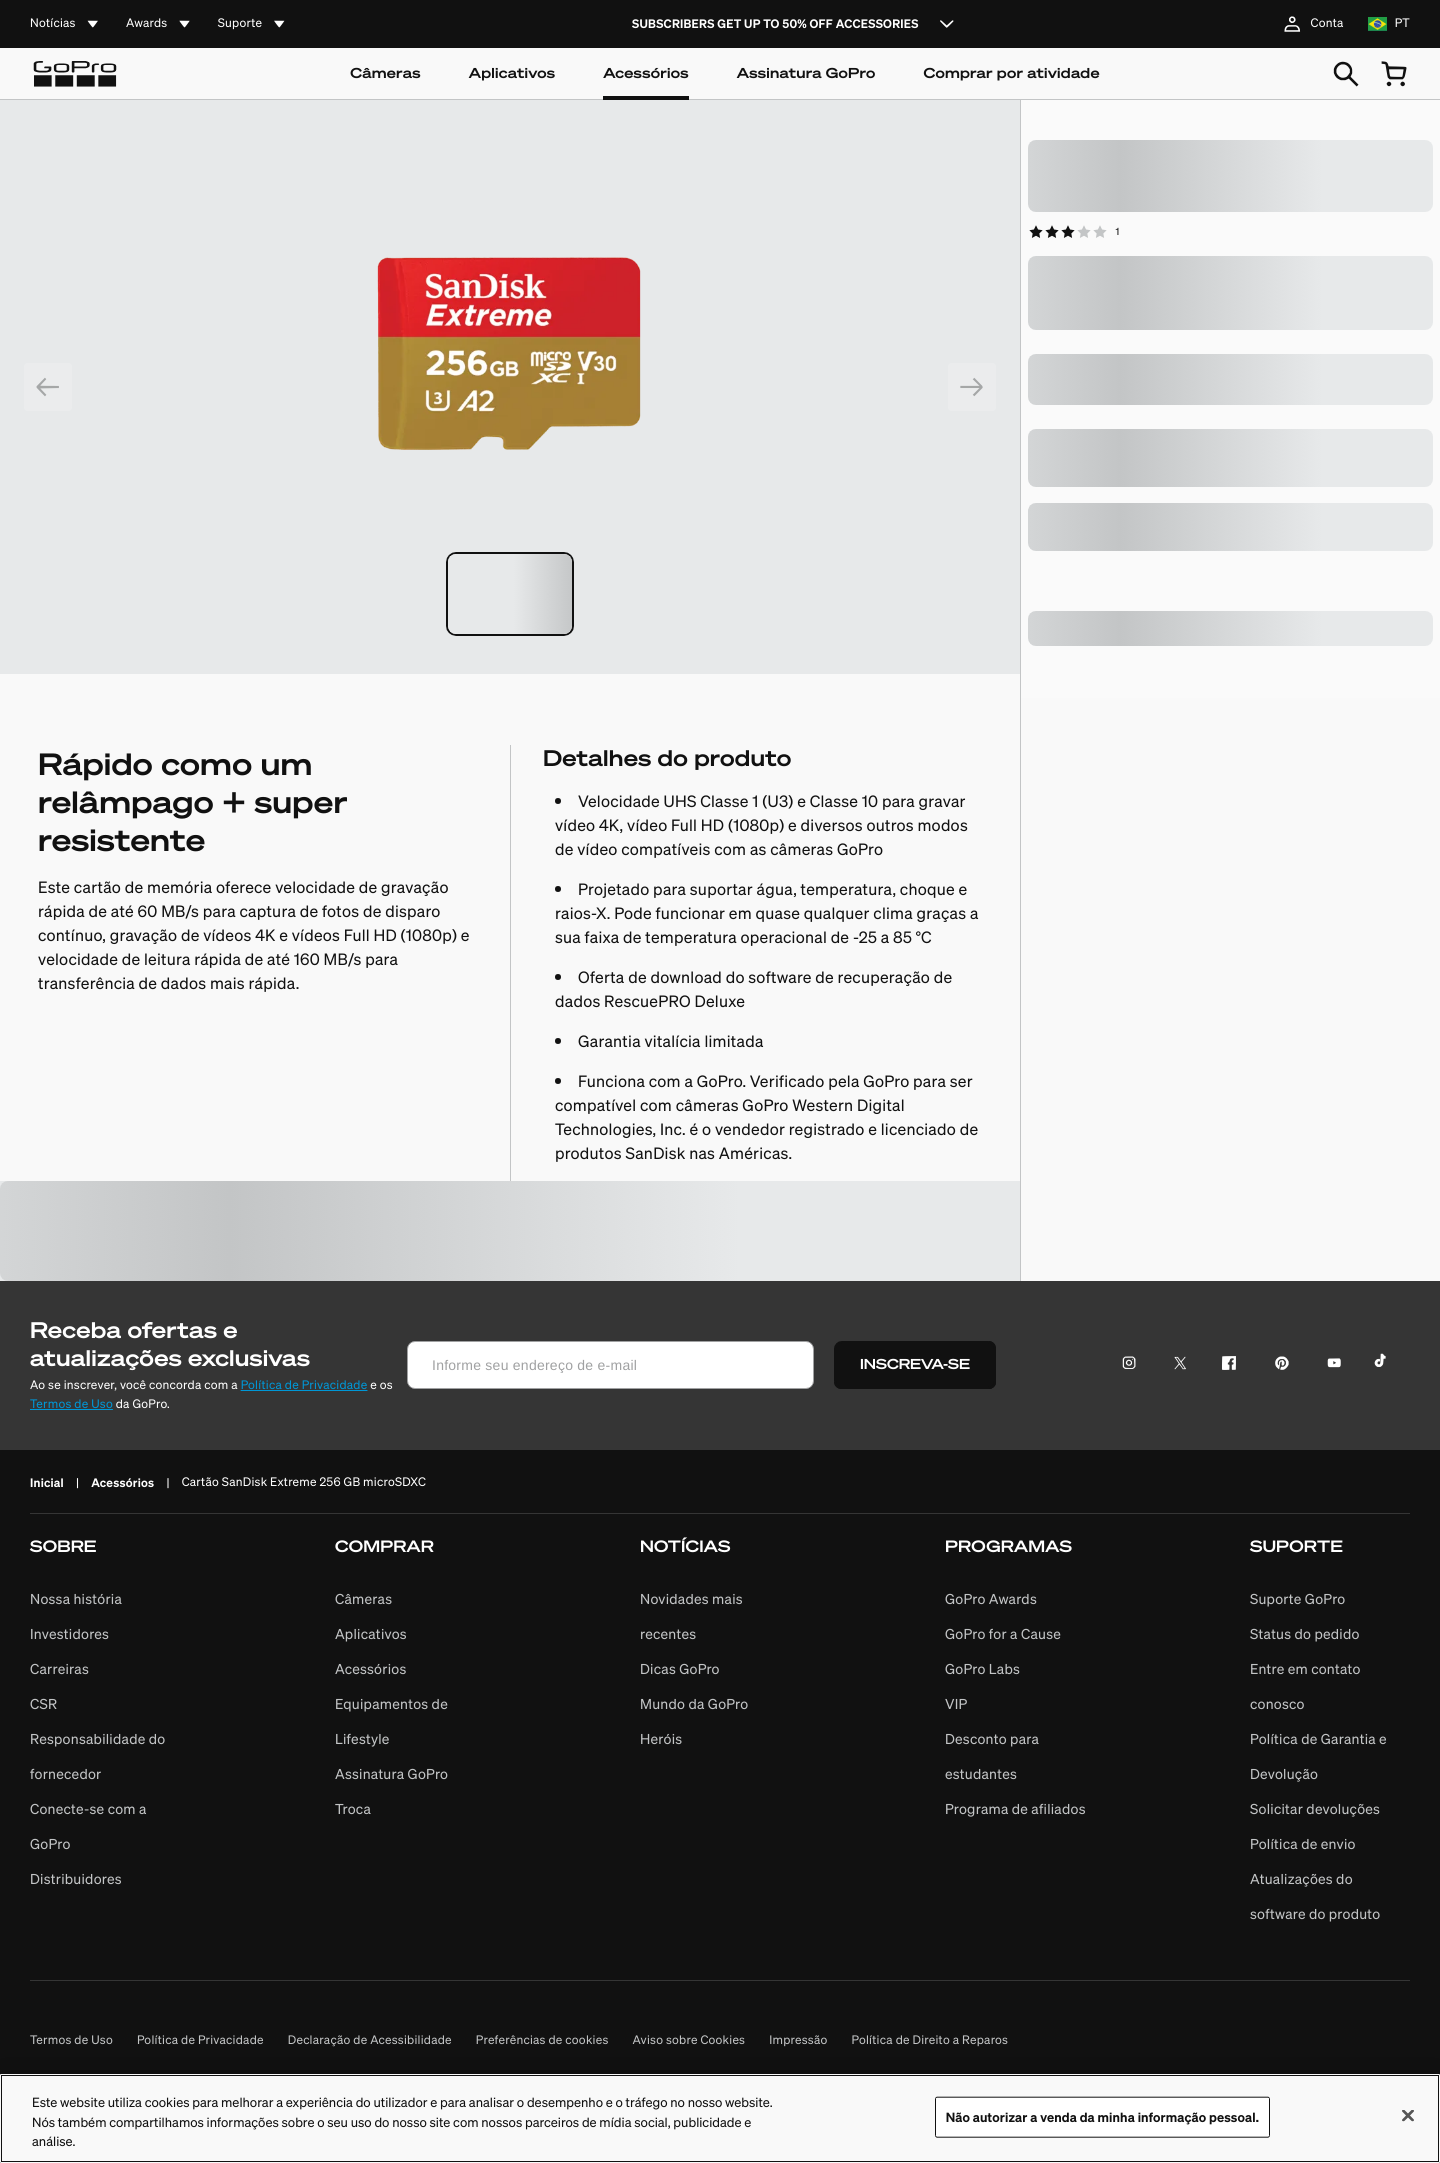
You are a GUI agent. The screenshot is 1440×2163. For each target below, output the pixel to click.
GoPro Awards (991, 1599)
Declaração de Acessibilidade (370, 2040)
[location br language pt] (1389, 24)
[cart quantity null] (1394, 74)
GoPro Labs (982, 1669)
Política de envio (1303, 1844)
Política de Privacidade (304, 1385)
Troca (353, 1809)
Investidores (69, 1634)
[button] (110, 1733)
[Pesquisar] (1346, 74)
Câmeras (385, 73)
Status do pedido (1305, 1634)
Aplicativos (512, 73)
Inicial (47, 1482)
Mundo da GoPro (694, 1704)
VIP (956, 1704)
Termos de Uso (71, 1404)
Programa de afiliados (1015, 1809)
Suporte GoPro (1297, 1599)
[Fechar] (1408, 2124)
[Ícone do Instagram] (1134, 1365)
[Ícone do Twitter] (1174, 1365)
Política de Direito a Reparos (930, 2040)
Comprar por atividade (1011, 73)
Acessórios (645, 73)
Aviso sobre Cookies (689, 2040)
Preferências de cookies (542, 2041)
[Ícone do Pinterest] (1277, 1365)
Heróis (661, 1739)
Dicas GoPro (680, 1669)
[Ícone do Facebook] (1224, 1365)
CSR (43, 1704)
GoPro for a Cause (1003, 1634)
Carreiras (59, 1669)
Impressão (798, 2040)
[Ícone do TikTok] (1383, 1365)
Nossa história (76, 1599)
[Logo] (75, 74)
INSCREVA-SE (915, 1364)
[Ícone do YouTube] (1330, 1365)
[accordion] (66, 24)
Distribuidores (76, 1879)
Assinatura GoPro (806, 73)
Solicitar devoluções (1315, 1809)
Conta (1310, 24)
